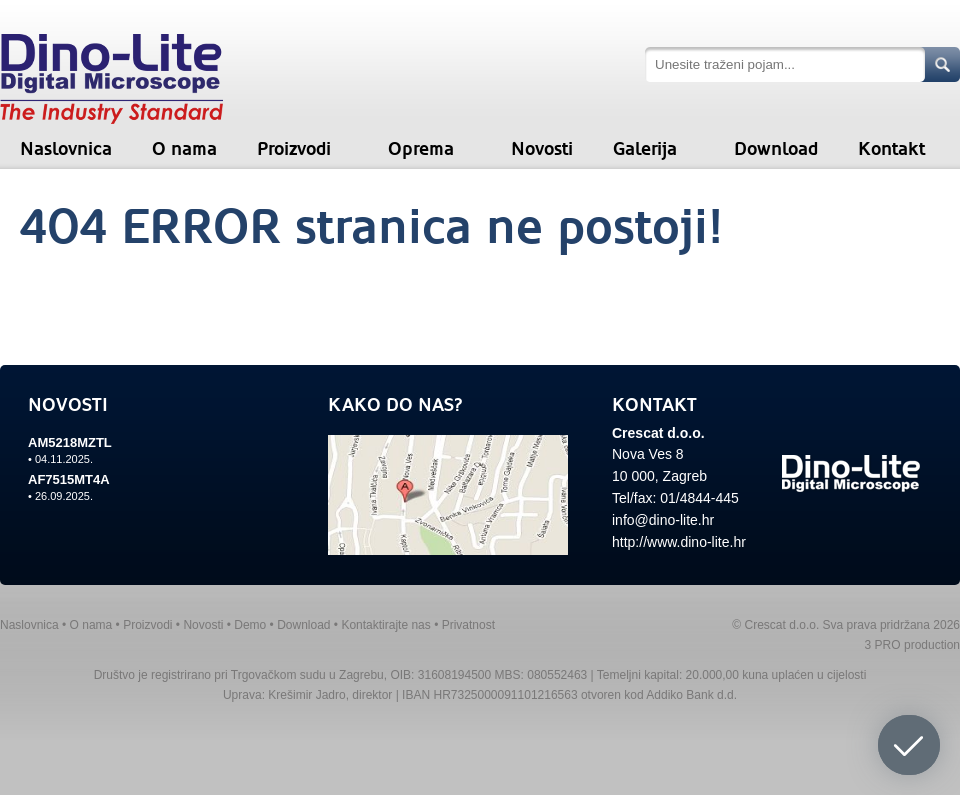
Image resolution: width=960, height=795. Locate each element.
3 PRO (883, 645)
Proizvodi (294, 149)
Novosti (542, 149)
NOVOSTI (68, 405)
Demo (250, 625)
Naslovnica (66, 149)
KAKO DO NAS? (395, 405)
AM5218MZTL (70, 442)
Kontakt (891, 149)
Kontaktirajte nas (385, 625)
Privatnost (468, 625)
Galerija (645, 149)
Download (776, 149)
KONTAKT (654, 405)
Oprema (421, 149)
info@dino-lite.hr (663, 520)
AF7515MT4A (69, 479)
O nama (184, 149)
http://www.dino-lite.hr (679, 542)
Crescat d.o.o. (658, 433)
